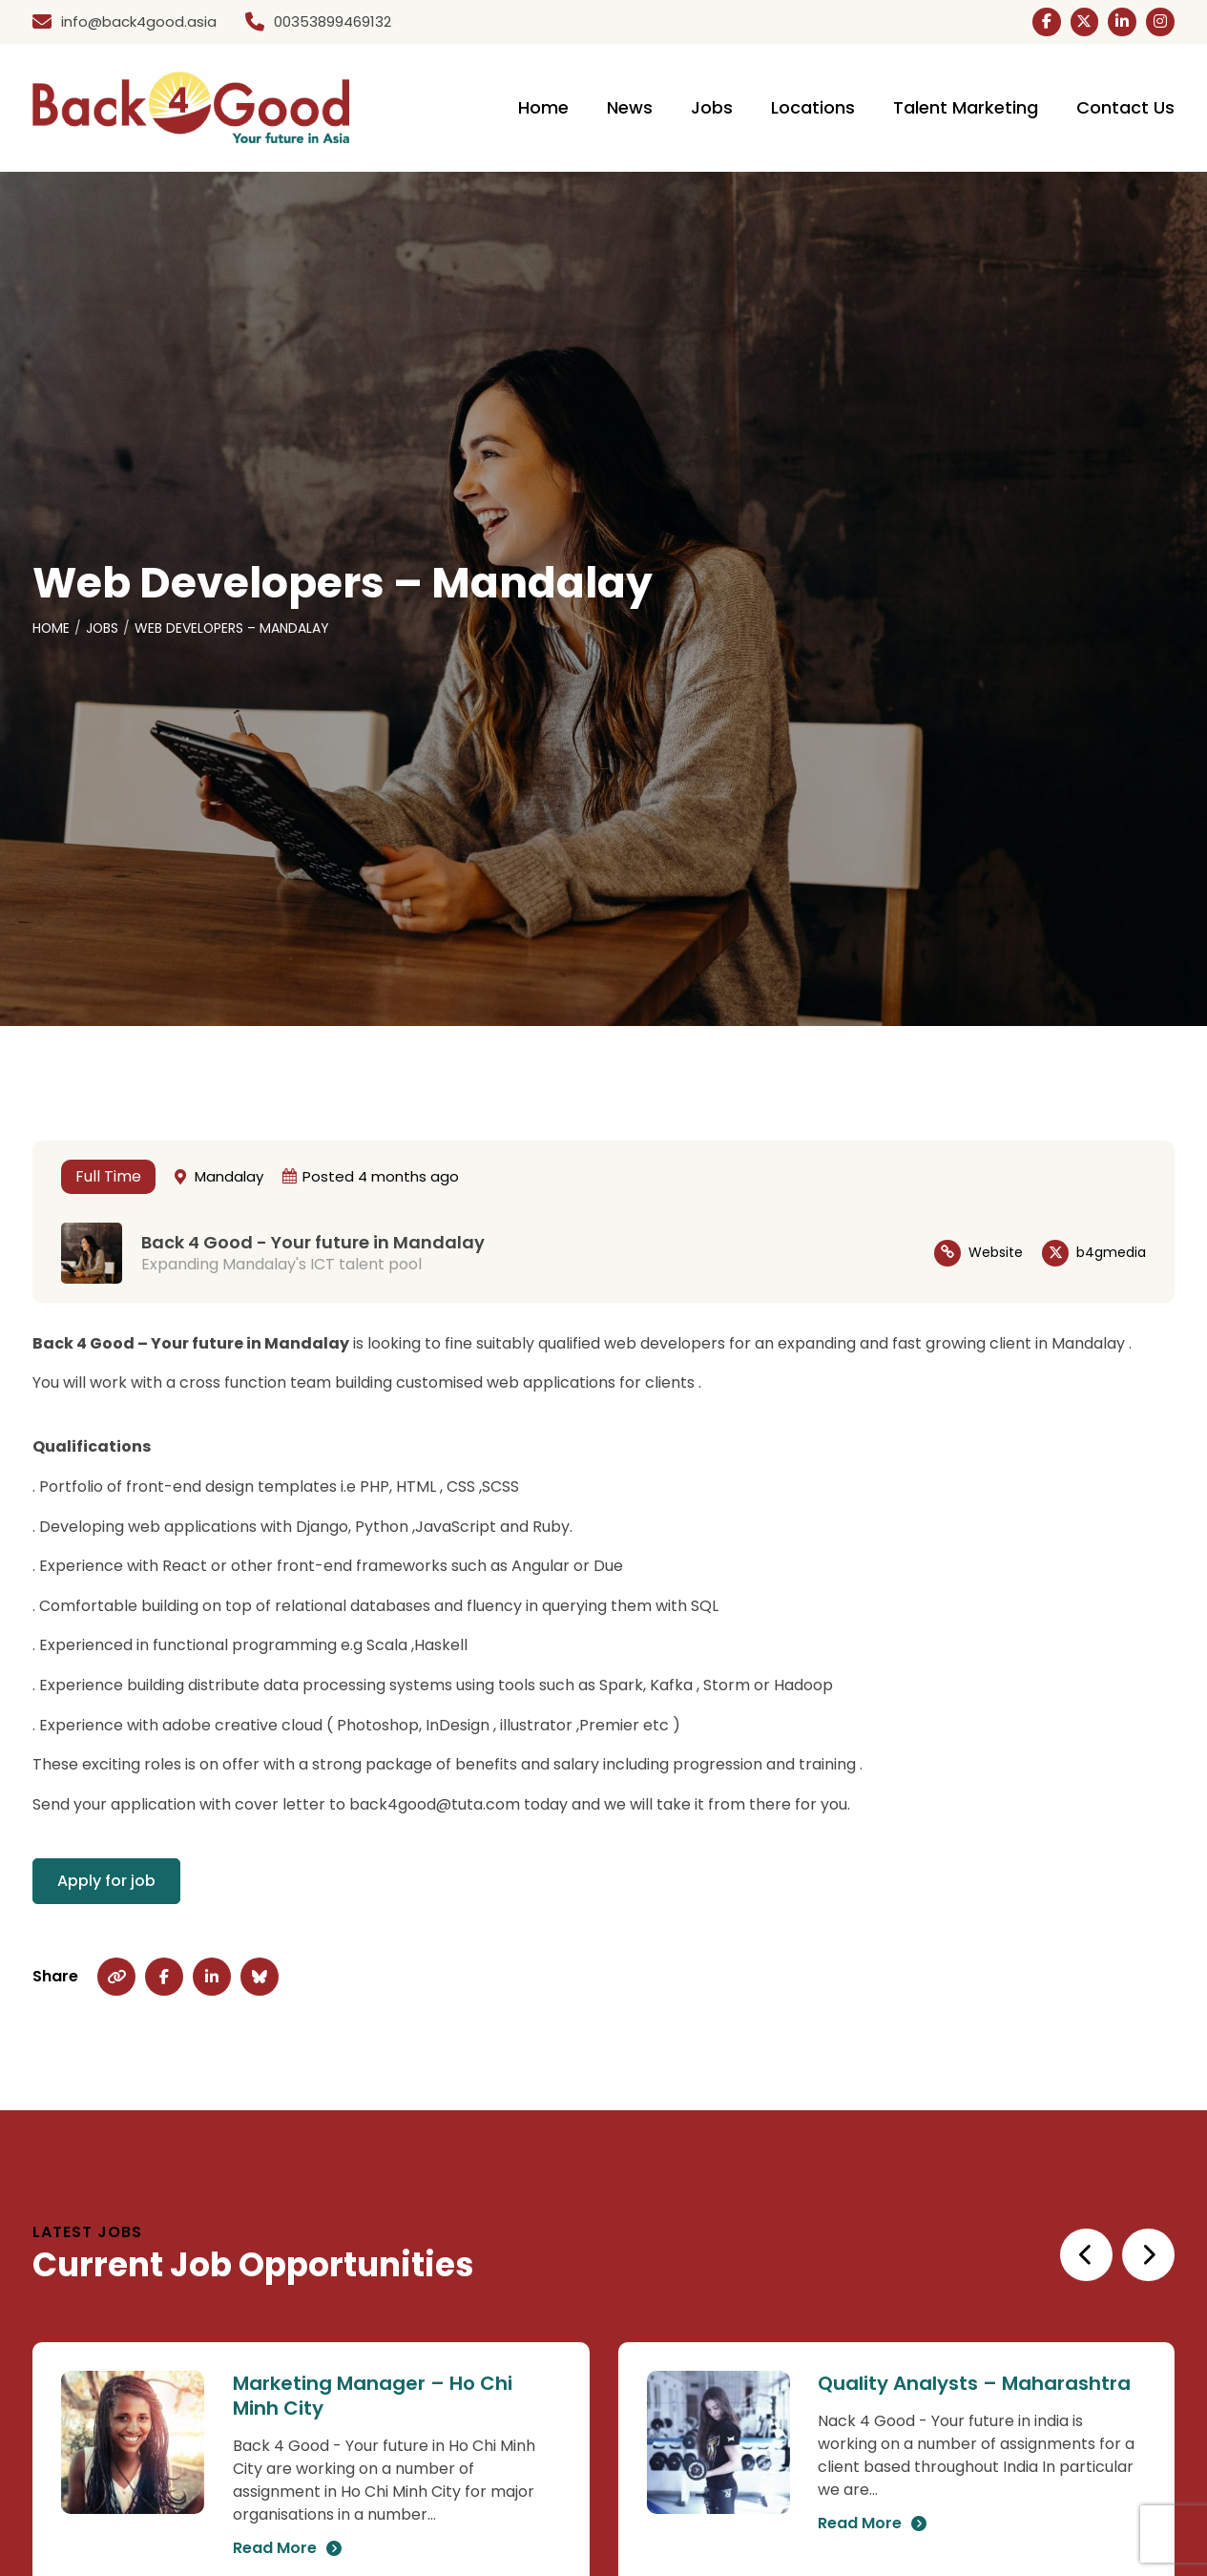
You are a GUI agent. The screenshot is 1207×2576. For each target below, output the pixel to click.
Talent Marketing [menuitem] (965, 108)
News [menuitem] (630, 108)
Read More (275, 2550)
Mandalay (229, 1177)
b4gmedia (1111, 1254)
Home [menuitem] (543, 108)
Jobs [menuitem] (712, 108)
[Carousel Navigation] (1116, 2256)
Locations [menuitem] (813, 108)
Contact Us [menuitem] (1125, 108)
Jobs (103, 629)
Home (51, 629)
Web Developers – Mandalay (234, 629)
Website (995, 1254)
